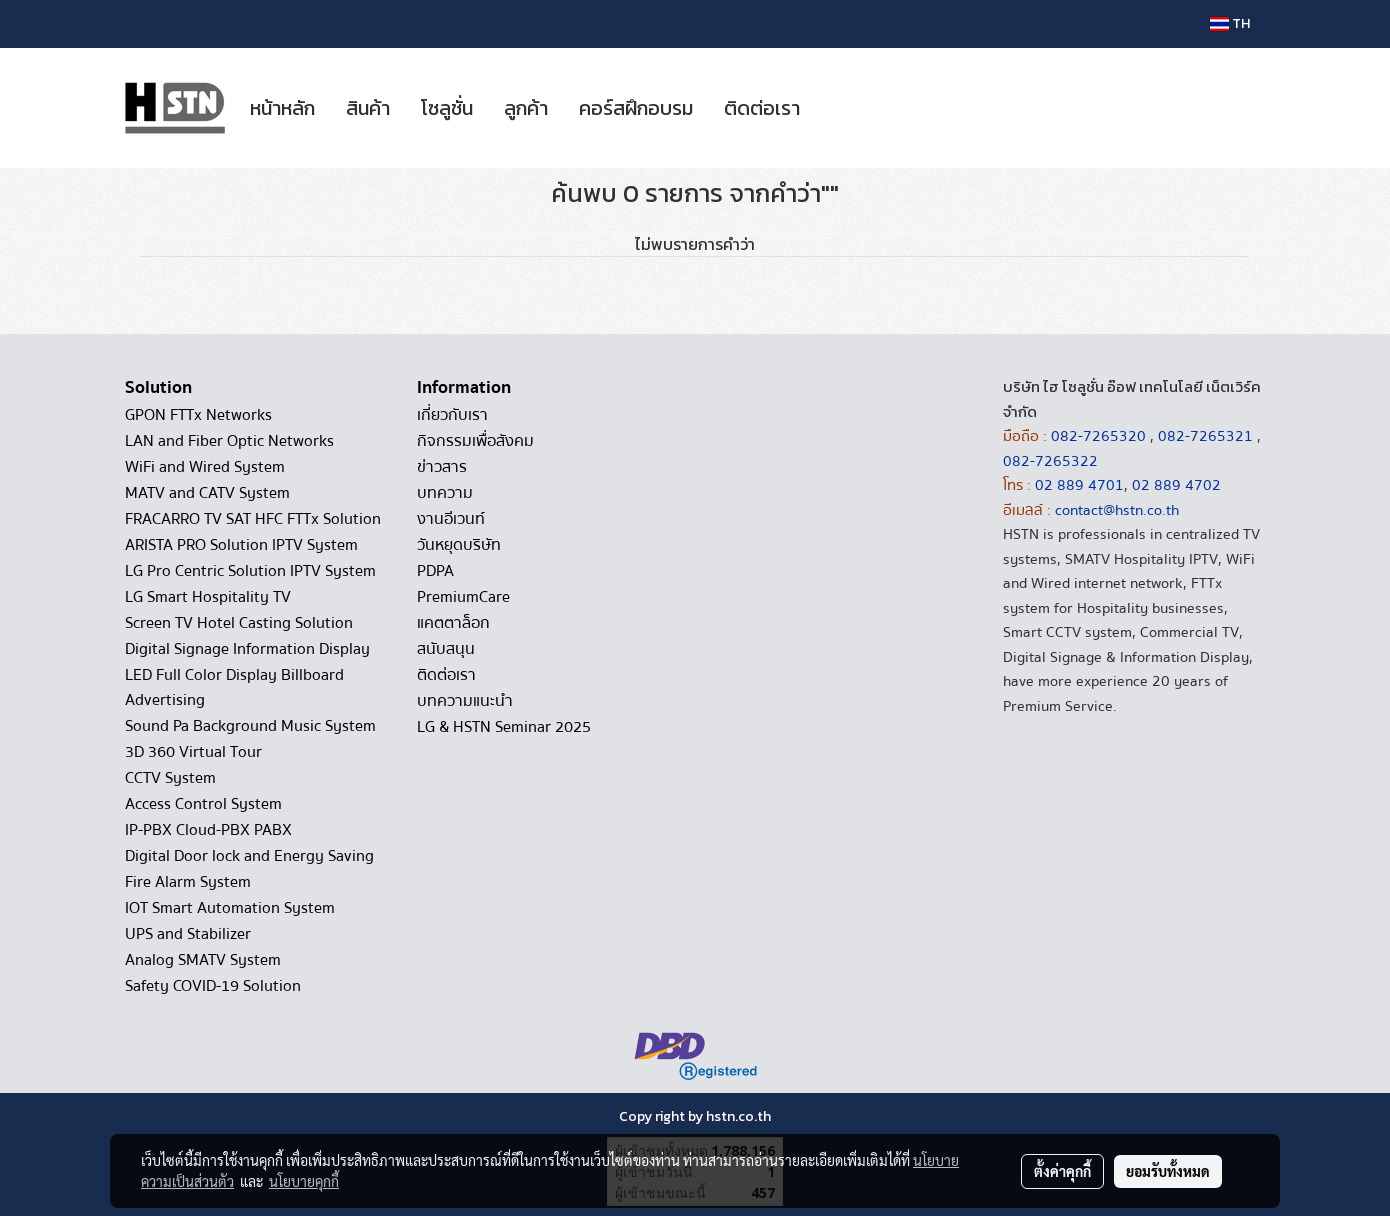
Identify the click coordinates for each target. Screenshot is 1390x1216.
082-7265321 (1205, 436)
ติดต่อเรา (762, 108)
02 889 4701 (1079, 485)
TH (1230, 23)
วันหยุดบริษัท (459, 545)
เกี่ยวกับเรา (452, 415)
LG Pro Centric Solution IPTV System (250, 571)
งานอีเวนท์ (451, 519)
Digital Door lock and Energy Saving (249, 856)
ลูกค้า (526, 108)
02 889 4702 (1176, 485)
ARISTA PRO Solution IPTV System (241, 545)
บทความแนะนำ (465, 701)
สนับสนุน (446, 649)
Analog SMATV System (203, 960)
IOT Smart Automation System (230, 908)
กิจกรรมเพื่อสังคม (475, 441)
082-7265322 (1050, 461)
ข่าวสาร (442, 467)
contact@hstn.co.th (1117, 510)
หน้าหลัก (282, 108)
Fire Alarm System (188, 882)
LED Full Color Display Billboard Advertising (234, 687)
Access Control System (203, 804)
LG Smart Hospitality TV (208, 597)
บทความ (445, 493)
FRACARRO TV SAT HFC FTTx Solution (253, 519)
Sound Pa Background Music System (250, 726)
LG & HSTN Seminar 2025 (504, 727)
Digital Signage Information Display (247, 649)
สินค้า (368, 108)
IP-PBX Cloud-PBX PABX (208, 830)
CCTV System (170, 778)
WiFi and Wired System (205, 467)
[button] (833, 108)
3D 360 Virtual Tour (193, 752)
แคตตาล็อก (453, 623)
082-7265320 (1100, 436)
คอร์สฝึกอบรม (636, 108)
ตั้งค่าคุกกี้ (1062, 1171)
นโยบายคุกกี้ (304, 1181)
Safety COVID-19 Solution (213, 986)
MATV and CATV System (207, 493)
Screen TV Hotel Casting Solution (239, 623)
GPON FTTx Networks (198, 415)
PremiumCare (463, 597)
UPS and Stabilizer (188, 934)
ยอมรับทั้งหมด (1168, 1171)
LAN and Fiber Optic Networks (229, 441)
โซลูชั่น (447, 108)
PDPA (435, 571)
